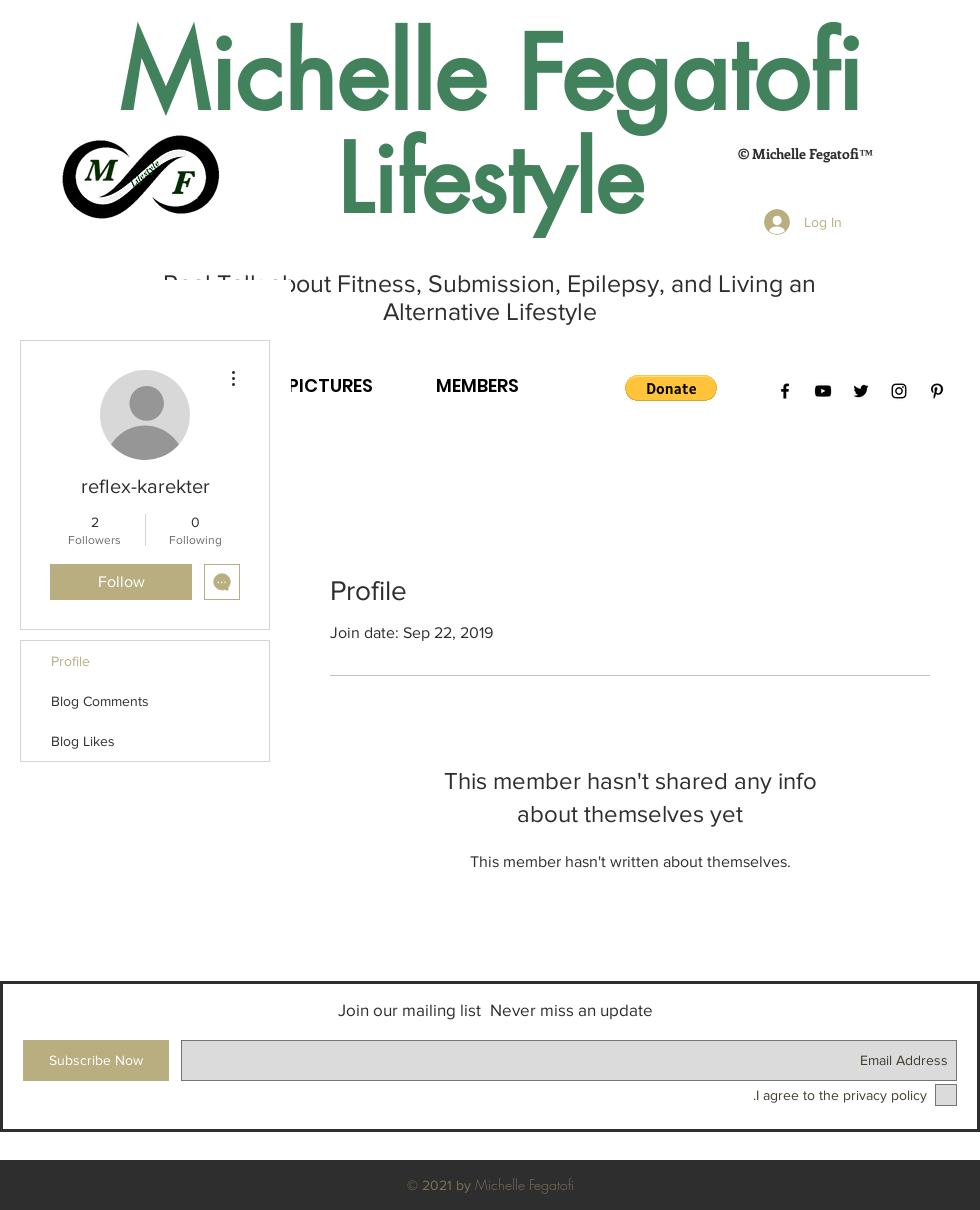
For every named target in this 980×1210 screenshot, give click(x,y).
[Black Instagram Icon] (899, 391)
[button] (671, 388)
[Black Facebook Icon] (785, 391)
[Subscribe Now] (96, 1060)
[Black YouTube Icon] (823, 391)
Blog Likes (83, 741)
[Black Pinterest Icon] (937, 391)
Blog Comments (100, 701)
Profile (70, 661)
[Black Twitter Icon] (861, 391)
